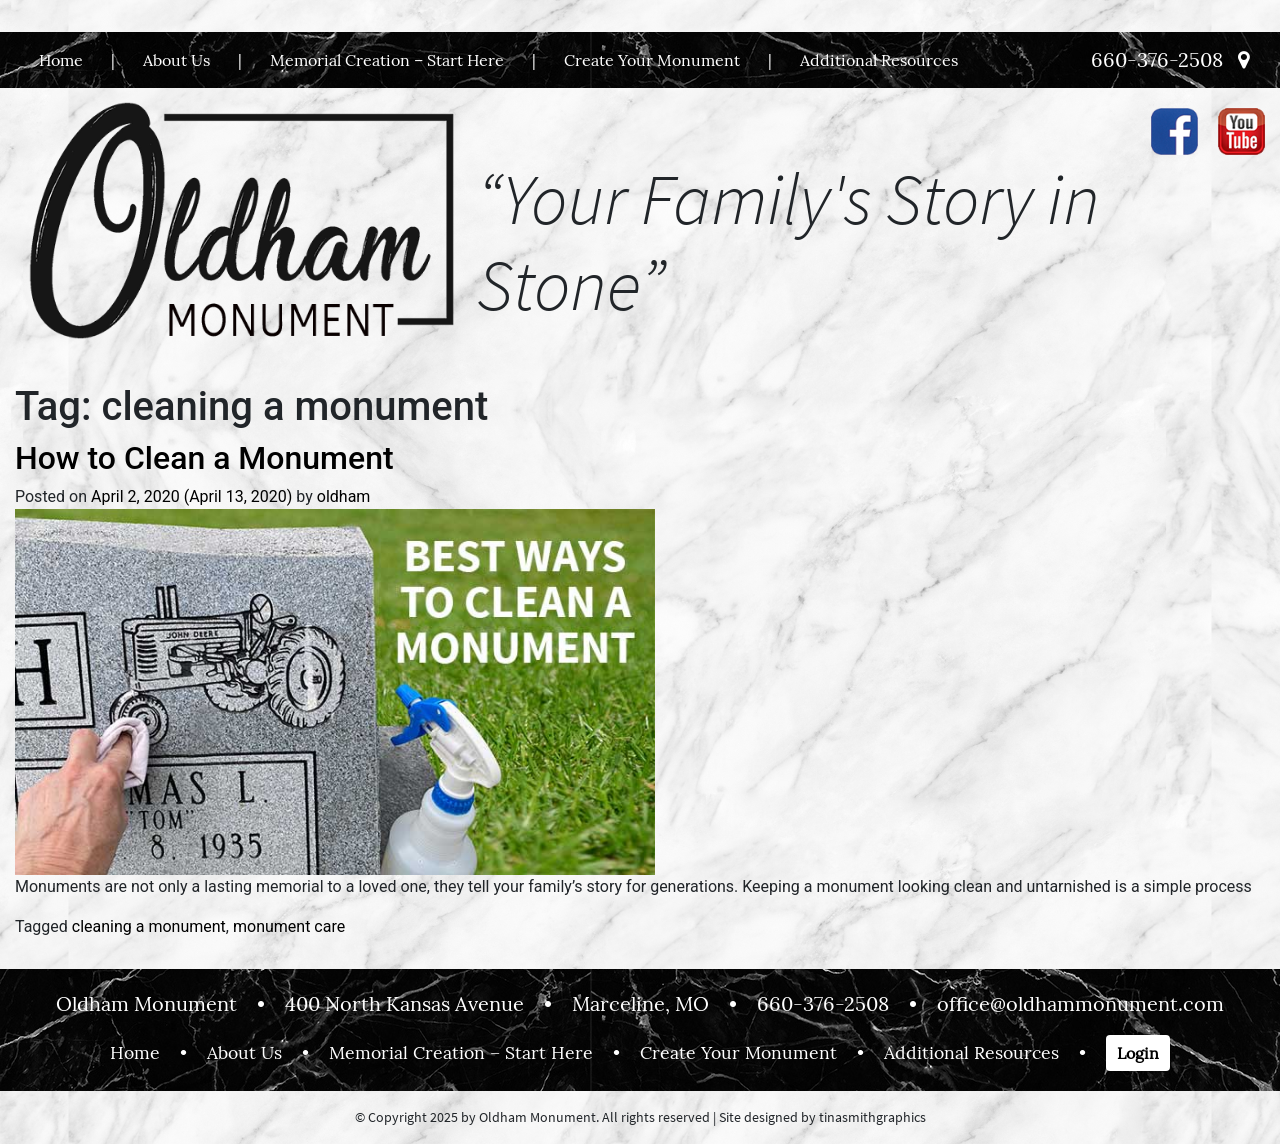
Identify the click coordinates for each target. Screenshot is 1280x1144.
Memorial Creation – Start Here (387, 60)
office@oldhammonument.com (1080, 1003)
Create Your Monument (652, 60)
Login (1138, 1053)
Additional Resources (879, 60)
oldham (344, 496)
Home (61, 60)
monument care (289, 926)
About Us (176, 60)
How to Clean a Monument (204, 458)
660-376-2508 (1157, 59)
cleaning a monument (149, 926)
